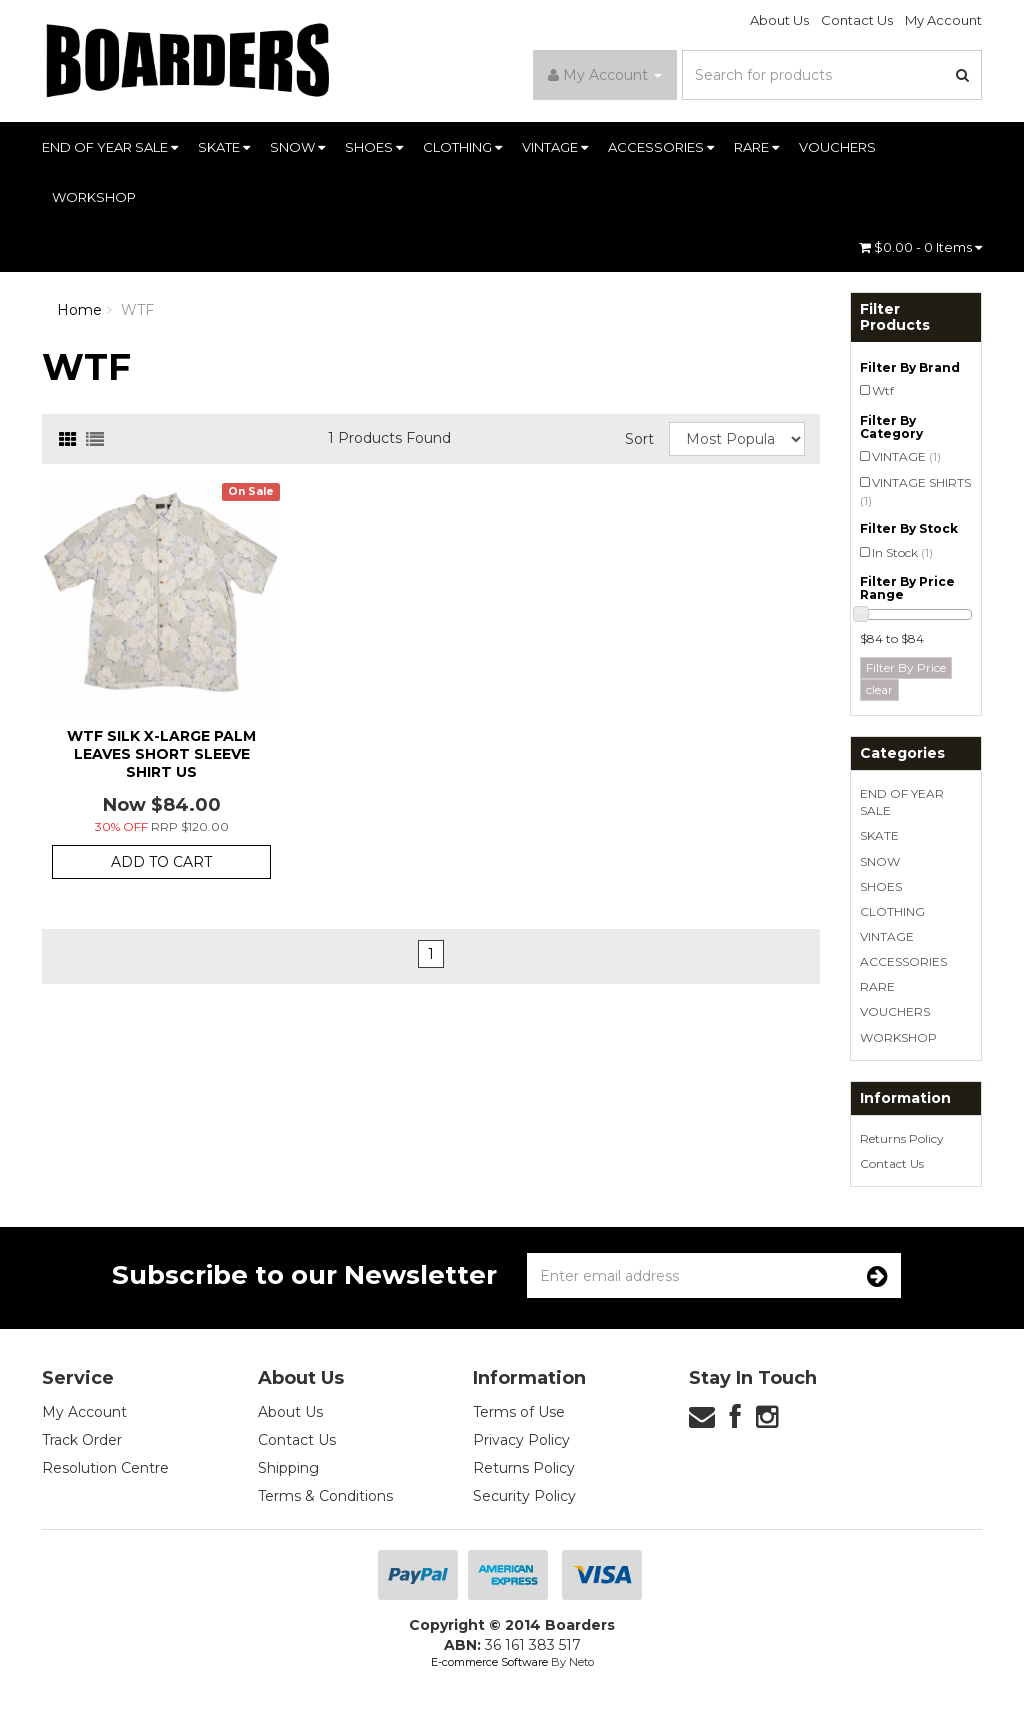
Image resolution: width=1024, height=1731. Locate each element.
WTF (137, 310)
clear (879, 689)
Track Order (82, 1440)
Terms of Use (519, 1412)
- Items (920, 247)
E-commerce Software (489, 1662)
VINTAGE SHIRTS (915, 491)
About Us (779, 20)
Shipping (288, 1468)
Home (79, 310)
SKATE (224, 147)
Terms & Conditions (325, 1496)
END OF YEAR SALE (110, 147)
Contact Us (857, 20)
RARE (756, 147)
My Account (943, 20)
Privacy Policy (521, 1440)
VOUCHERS (837, 147)
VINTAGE (555, 147)
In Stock (902, 552)
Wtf (883, 390)
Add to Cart (161, 862)
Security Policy (524, 1496)
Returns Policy (902, 1138)
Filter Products (895, 317)
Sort (639, 439)
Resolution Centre (105, 1468)
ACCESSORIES (661, 147)
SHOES (374, 147)
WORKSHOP (94, 197)
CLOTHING (462, 147)
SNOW (297, 147)
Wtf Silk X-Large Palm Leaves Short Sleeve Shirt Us (161, 754)
